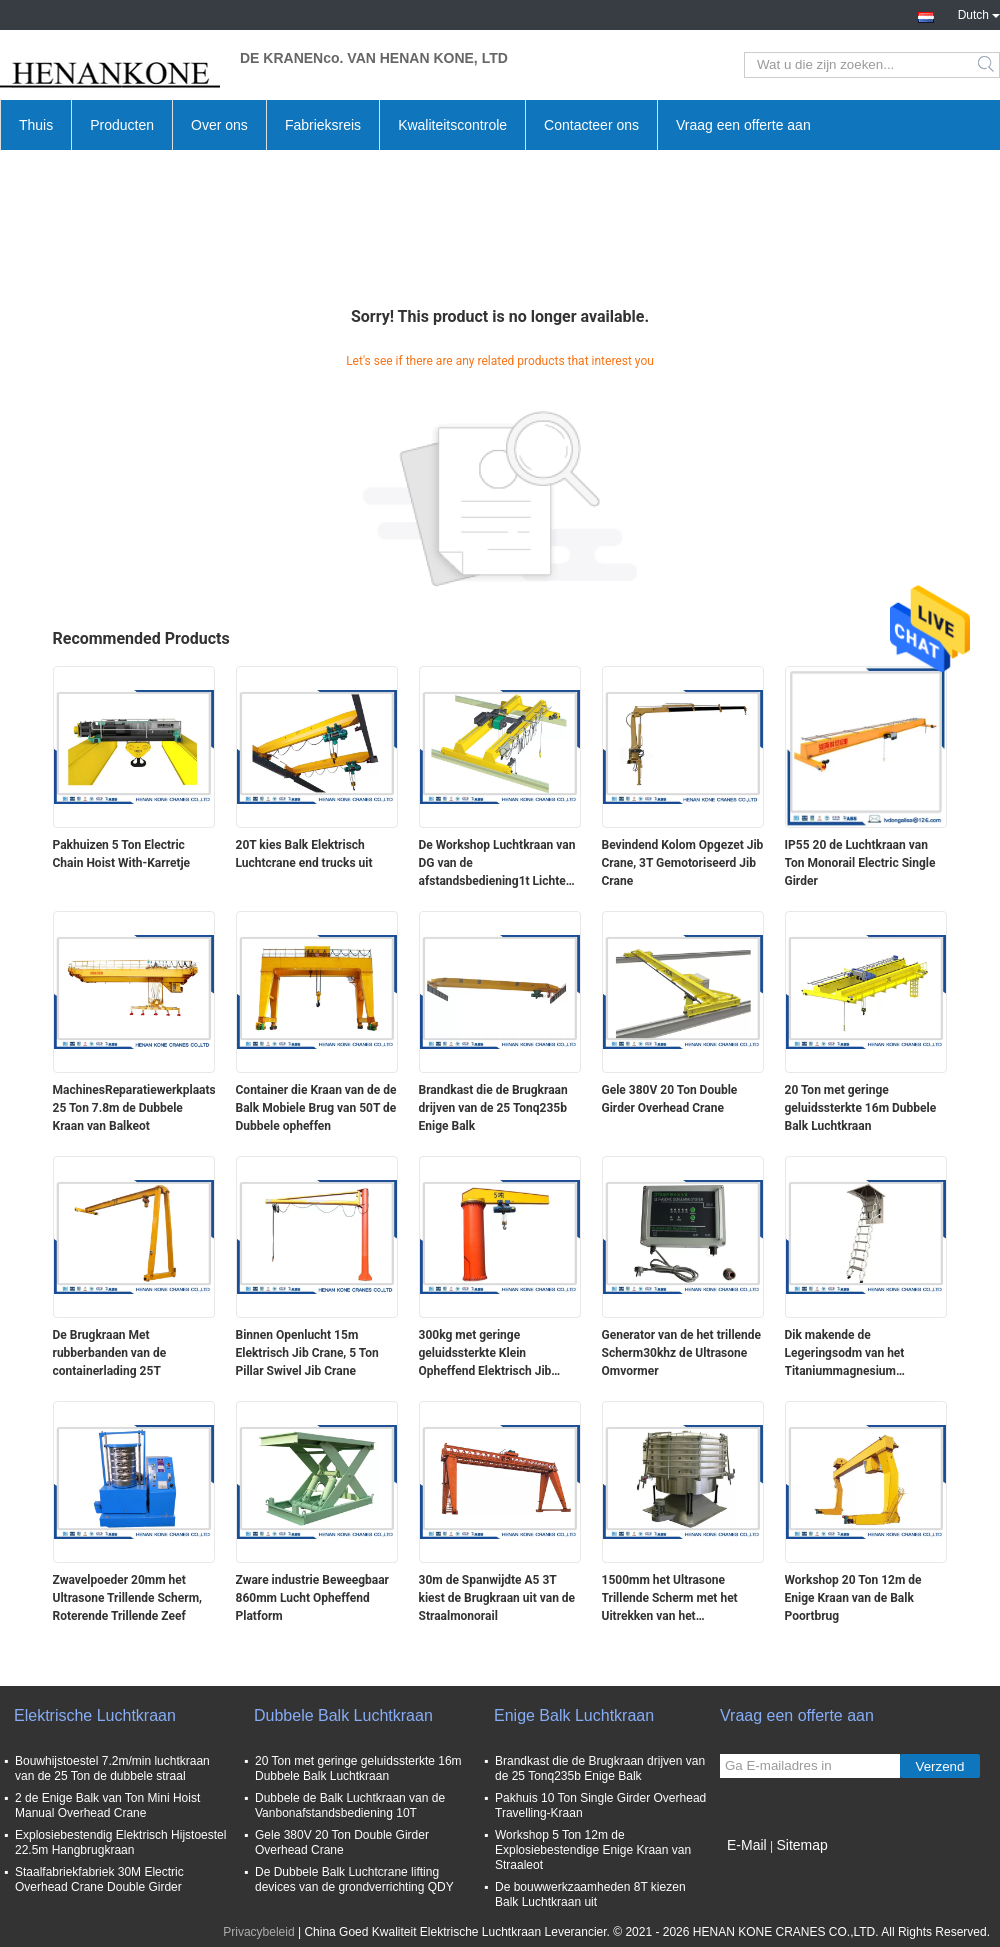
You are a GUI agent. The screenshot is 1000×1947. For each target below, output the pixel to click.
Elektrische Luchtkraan (95, 1715)
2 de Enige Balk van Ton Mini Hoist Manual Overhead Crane (107, 1805)
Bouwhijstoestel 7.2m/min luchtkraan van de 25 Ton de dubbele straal (112, 1768)
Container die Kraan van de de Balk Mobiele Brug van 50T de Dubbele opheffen (316, 1108)
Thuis (36, 125)
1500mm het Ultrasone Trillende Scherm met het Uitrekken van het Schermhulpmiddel (670, 1599)
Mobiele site (758, 1870)
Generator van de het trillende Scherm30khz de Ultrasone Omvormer (682, 1353)
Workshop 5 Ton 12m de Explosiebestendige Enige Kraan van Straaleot (593, 1850)
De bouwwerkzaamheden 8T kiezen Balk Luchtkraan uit (590, 1894)
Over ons (219, 125)
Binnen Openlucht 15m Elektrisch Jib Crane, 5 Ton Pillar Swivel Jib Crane (307, 1353)
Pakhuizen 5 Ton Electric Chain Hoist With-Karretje (122, 854)
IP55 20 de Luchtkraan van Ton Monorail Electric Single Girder (860, 863)
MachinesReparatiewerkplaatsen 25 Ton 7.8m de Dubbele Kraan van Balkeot (134, 1108)
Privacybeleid (258, 1932)
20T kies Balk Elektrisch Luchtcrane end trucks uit (304, 854)
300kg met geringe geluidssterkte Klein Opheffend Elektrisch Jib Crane (485, 1354)
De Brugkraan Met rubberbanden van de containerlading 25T (110, 1353)
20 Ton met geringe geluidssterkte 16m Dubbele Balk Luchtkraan (861, 1108)
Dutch (979, 13)
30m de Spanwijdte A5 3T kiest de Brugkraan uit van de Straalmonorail (497, 1598)
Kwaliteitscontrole (452, 125)
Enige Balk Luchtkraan (574, 1715)
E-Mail (747, 1845)
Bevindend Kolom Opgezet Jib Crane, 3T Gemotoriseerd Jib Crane (683, 863)
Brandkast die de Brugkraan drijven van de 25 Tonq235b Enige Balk (493, 1108)
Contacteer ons (591, 125)
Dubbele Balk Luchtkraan (343, 1715)
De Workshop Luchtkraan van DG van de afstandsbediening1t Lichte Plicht (497, 864)
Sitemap (801, 1845)
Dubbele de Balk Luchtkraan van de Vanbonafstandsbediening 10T (350, 1805)
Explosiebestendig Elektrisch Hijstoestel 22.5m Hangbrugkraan (120, 1842)
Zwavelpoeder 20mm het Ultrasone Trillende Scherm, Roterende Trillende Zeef (128, 1598)
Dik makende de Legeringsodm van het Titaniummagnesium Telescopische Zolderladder (859, 1354)
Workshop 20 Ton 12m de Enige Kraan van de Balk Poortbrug (853, 1598)
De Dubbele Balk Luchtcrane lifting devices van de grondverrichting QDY (354, 1879)
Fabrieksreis (323, 125)
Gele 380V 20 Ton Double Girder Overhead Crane (670, 1099)
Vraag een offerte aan (743, 125)
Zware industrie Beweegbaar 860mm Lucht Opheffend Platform (313, 1598)
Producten (122, 125)
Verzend (940, 1766)
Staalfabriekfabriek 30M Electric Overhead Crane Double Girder (99, 1879)
